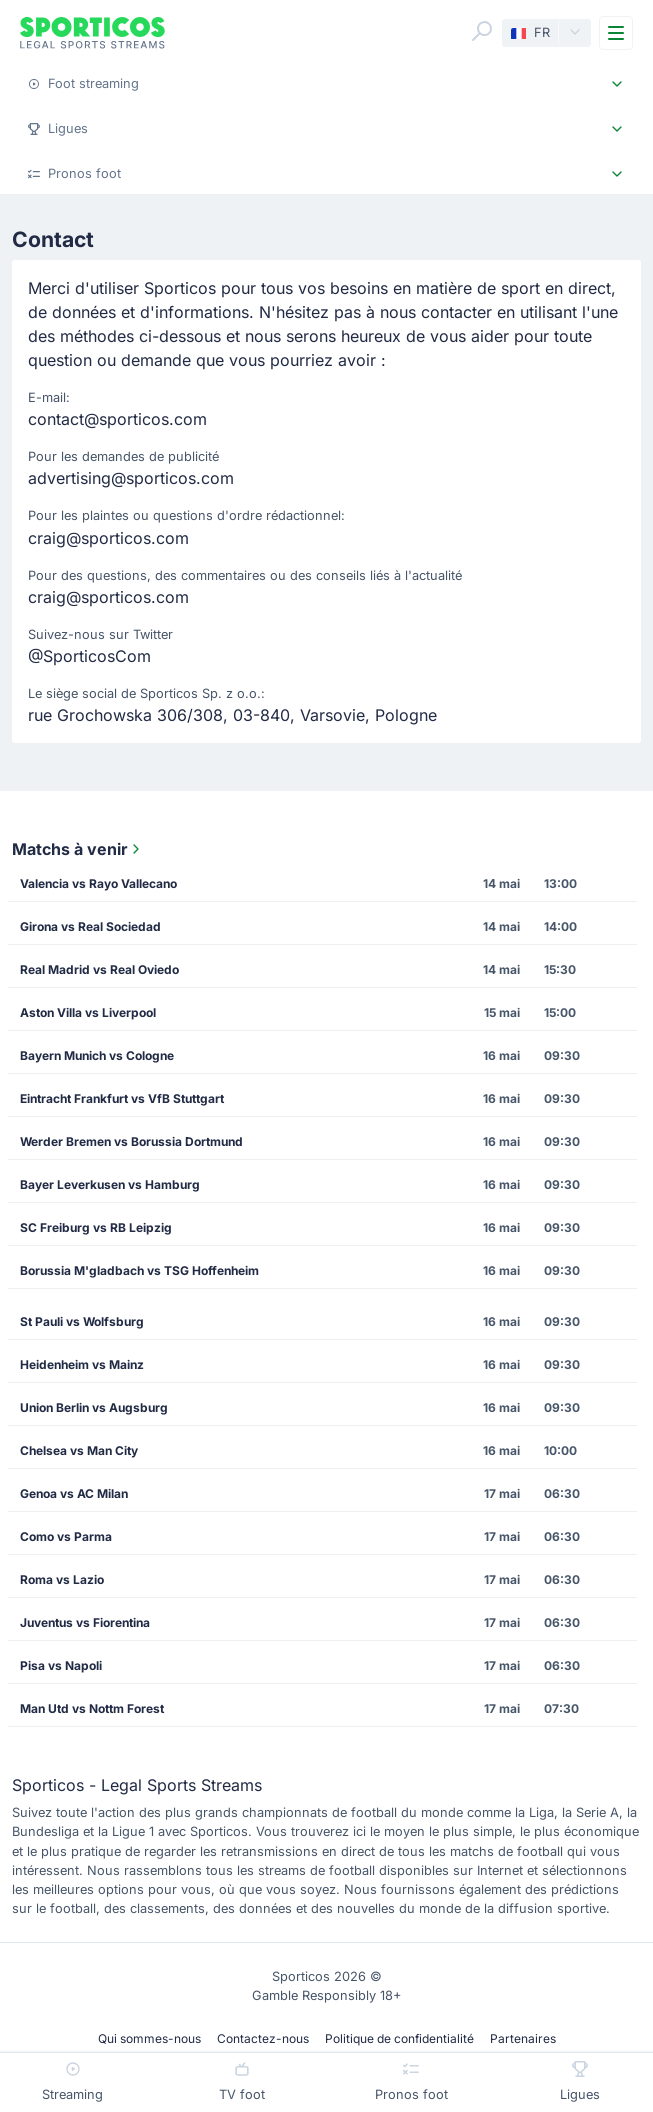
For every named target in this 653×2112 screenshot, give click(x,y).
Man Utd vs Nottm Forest (92, 1708)
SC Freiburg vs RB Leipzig (96, 1227)
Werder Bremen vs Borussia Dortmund (131, 1141)
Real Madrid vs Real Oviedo (99, 969)
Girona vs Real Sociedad (90, 926)
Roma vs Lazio (62, 1579)
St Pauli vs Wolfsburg (82, 1321)
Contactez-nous (263, 2038)
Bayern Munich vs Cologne (97, 1055)
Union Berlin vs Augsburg (94, 1407)
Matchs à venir (78, 849)
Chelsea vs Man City (79, 1450)
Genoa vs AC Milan (74, 1493)
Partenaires (523, 2038)
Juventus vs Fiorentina (85, 1622)
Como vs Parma (66, 1536)
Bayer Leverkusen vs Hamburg (110, 1184)
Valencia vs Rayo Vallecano (98, 883)
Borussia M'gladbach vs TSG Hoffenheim (139, 1270)
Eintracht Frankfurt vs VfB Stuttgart (122, 1098)
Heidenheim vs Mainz (82, 1364)
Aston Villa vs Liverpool (88, 1012)
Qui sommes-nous (149, 2038)
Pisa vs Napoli (61, 1665)
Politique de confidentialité (399, 2038)
